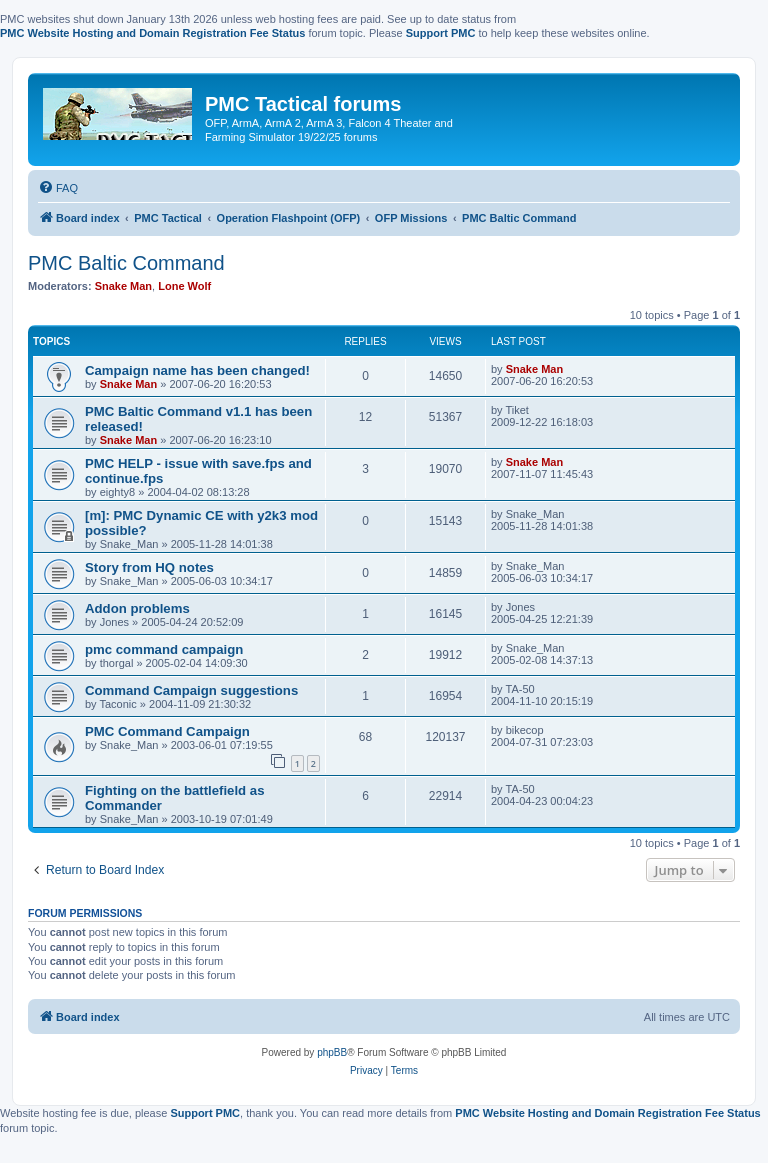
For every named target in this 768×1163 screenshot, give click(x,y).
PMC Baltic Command (126, 263)
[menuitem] (58, 188)
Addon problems (137, 608)
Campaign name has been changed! (197, 370)
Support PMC (441, 33)
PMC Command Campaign (167, 731)
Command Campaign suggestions (191, 690)
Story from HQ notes (149, 567)
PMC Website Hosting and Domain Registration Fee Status (152, 33)
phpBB (332, 1052)
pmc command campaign (164, 649)
